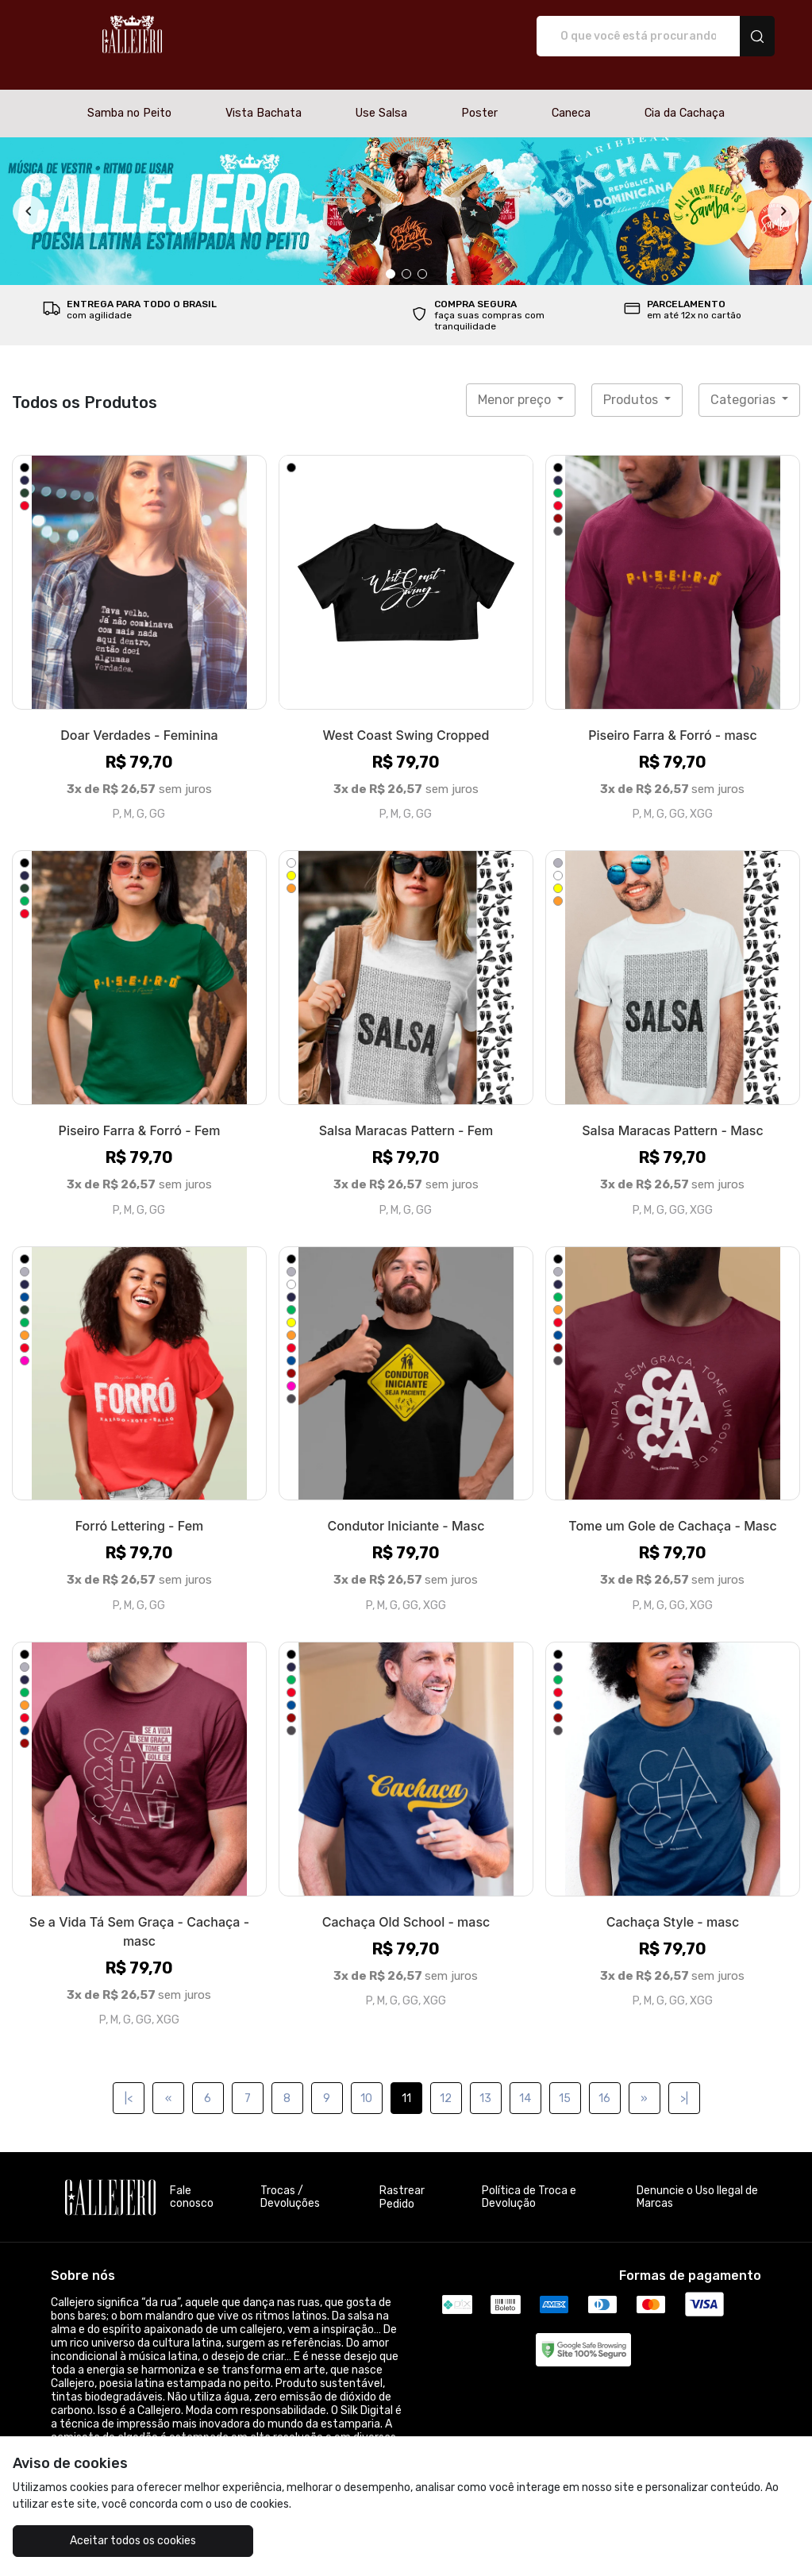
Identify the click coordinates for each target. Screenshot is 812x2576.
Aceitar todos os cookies (111, 2540)
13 (485, 2082)
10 (366, 2082)
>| (684, 2082)
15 (565, 2082)
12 (446, 2082)
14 (525, 2082)
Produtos (632, 383)
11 (406, 2082)
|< (129, 2082)
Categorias (744, 383)
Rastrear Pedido (402, 2180)
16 (604, 2082)
